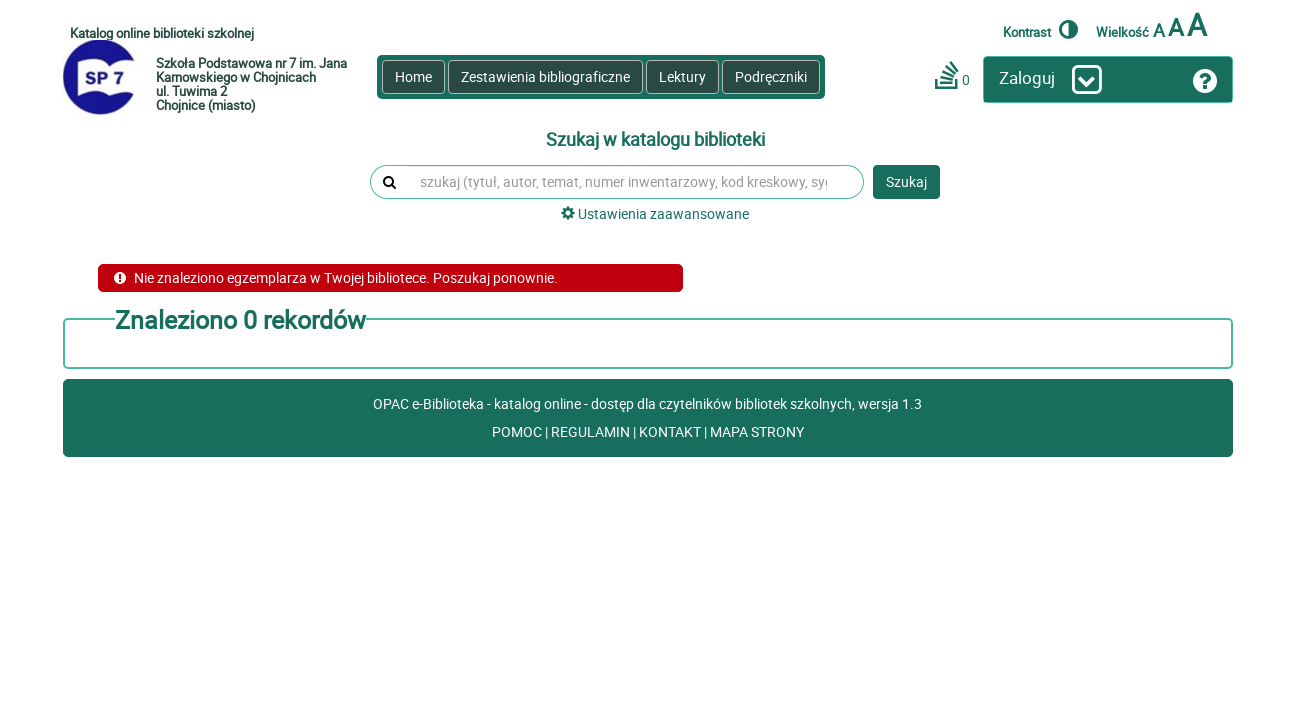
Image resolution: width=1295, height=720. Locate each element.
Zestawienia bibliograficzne (545, 76)
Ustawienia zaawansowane (655, 213)
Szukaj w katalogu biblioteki (655, 140)
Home (413, 76)
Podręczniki (771, 76)
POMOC (518, 431)
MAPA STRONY (757, 431)
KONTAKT (671, 431)
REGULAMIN (592, 431)
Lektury (682, 76)
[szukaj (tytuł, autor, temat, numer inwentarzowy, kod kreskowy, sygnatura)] (623, 182)
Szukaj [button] (906, 181)
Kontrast (1040, 29)
